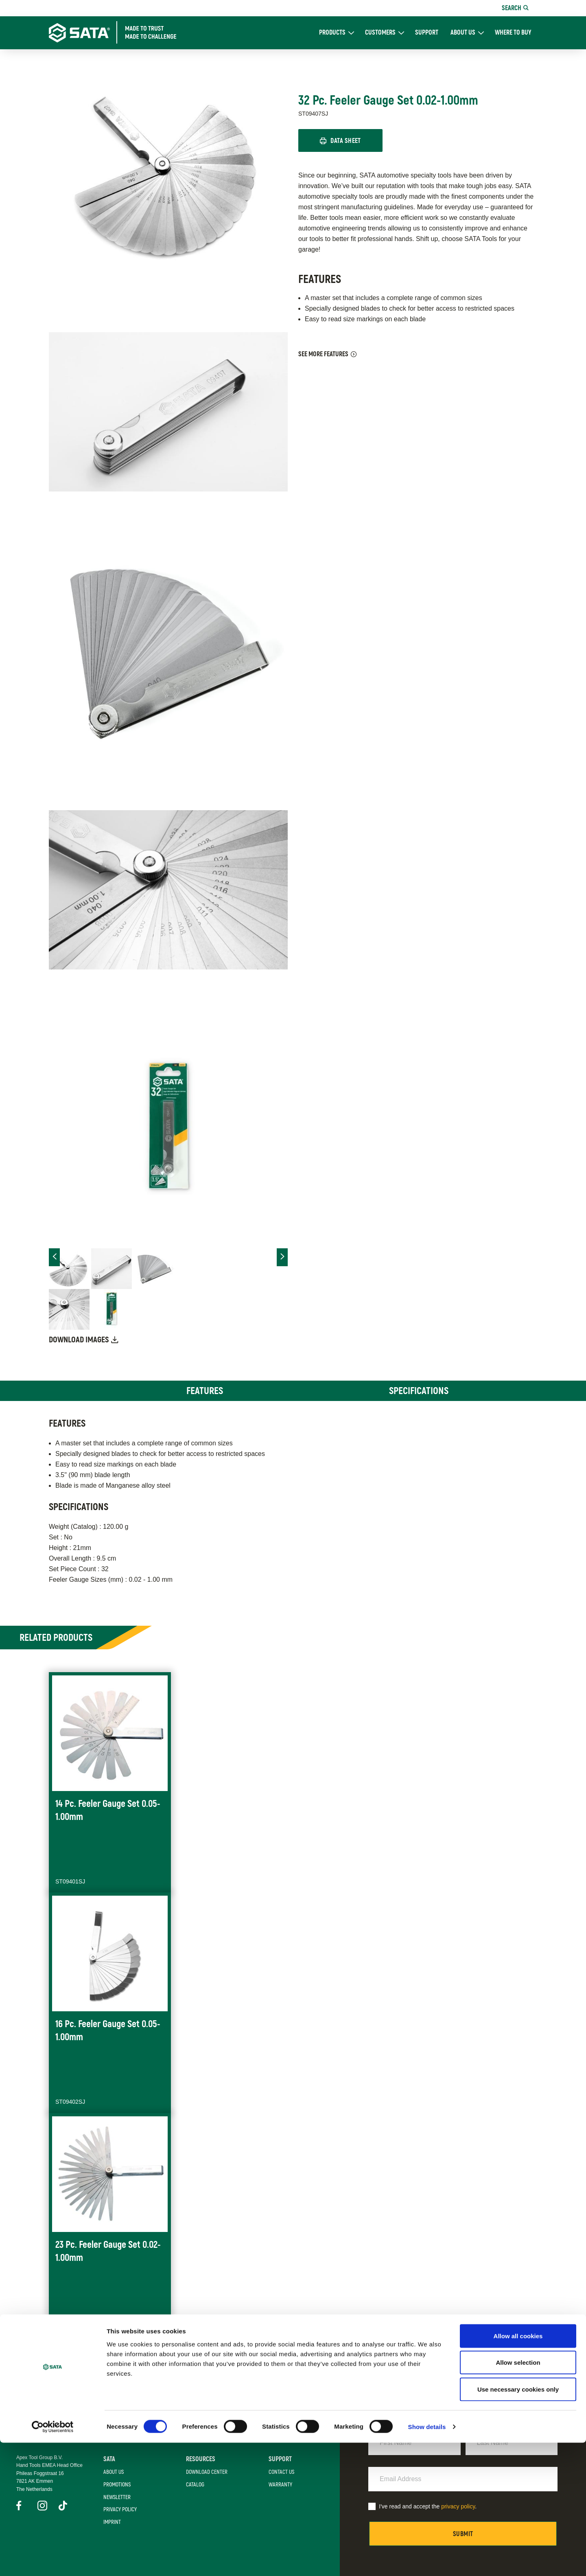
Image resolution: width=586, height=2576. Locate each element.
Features (204, 1391)
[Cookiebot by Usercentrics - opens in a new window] (52, 2560)
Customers (380, 33)
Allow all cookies (518, 2469)
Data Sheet (347, 141)
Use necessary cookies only (518, 2522)
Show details (427, 2559)
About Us (462, 33)
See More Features (323, 355)
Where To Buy (513, 33)
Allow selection (518, 2496)
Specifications (418, 1391)
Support (426, 33)
